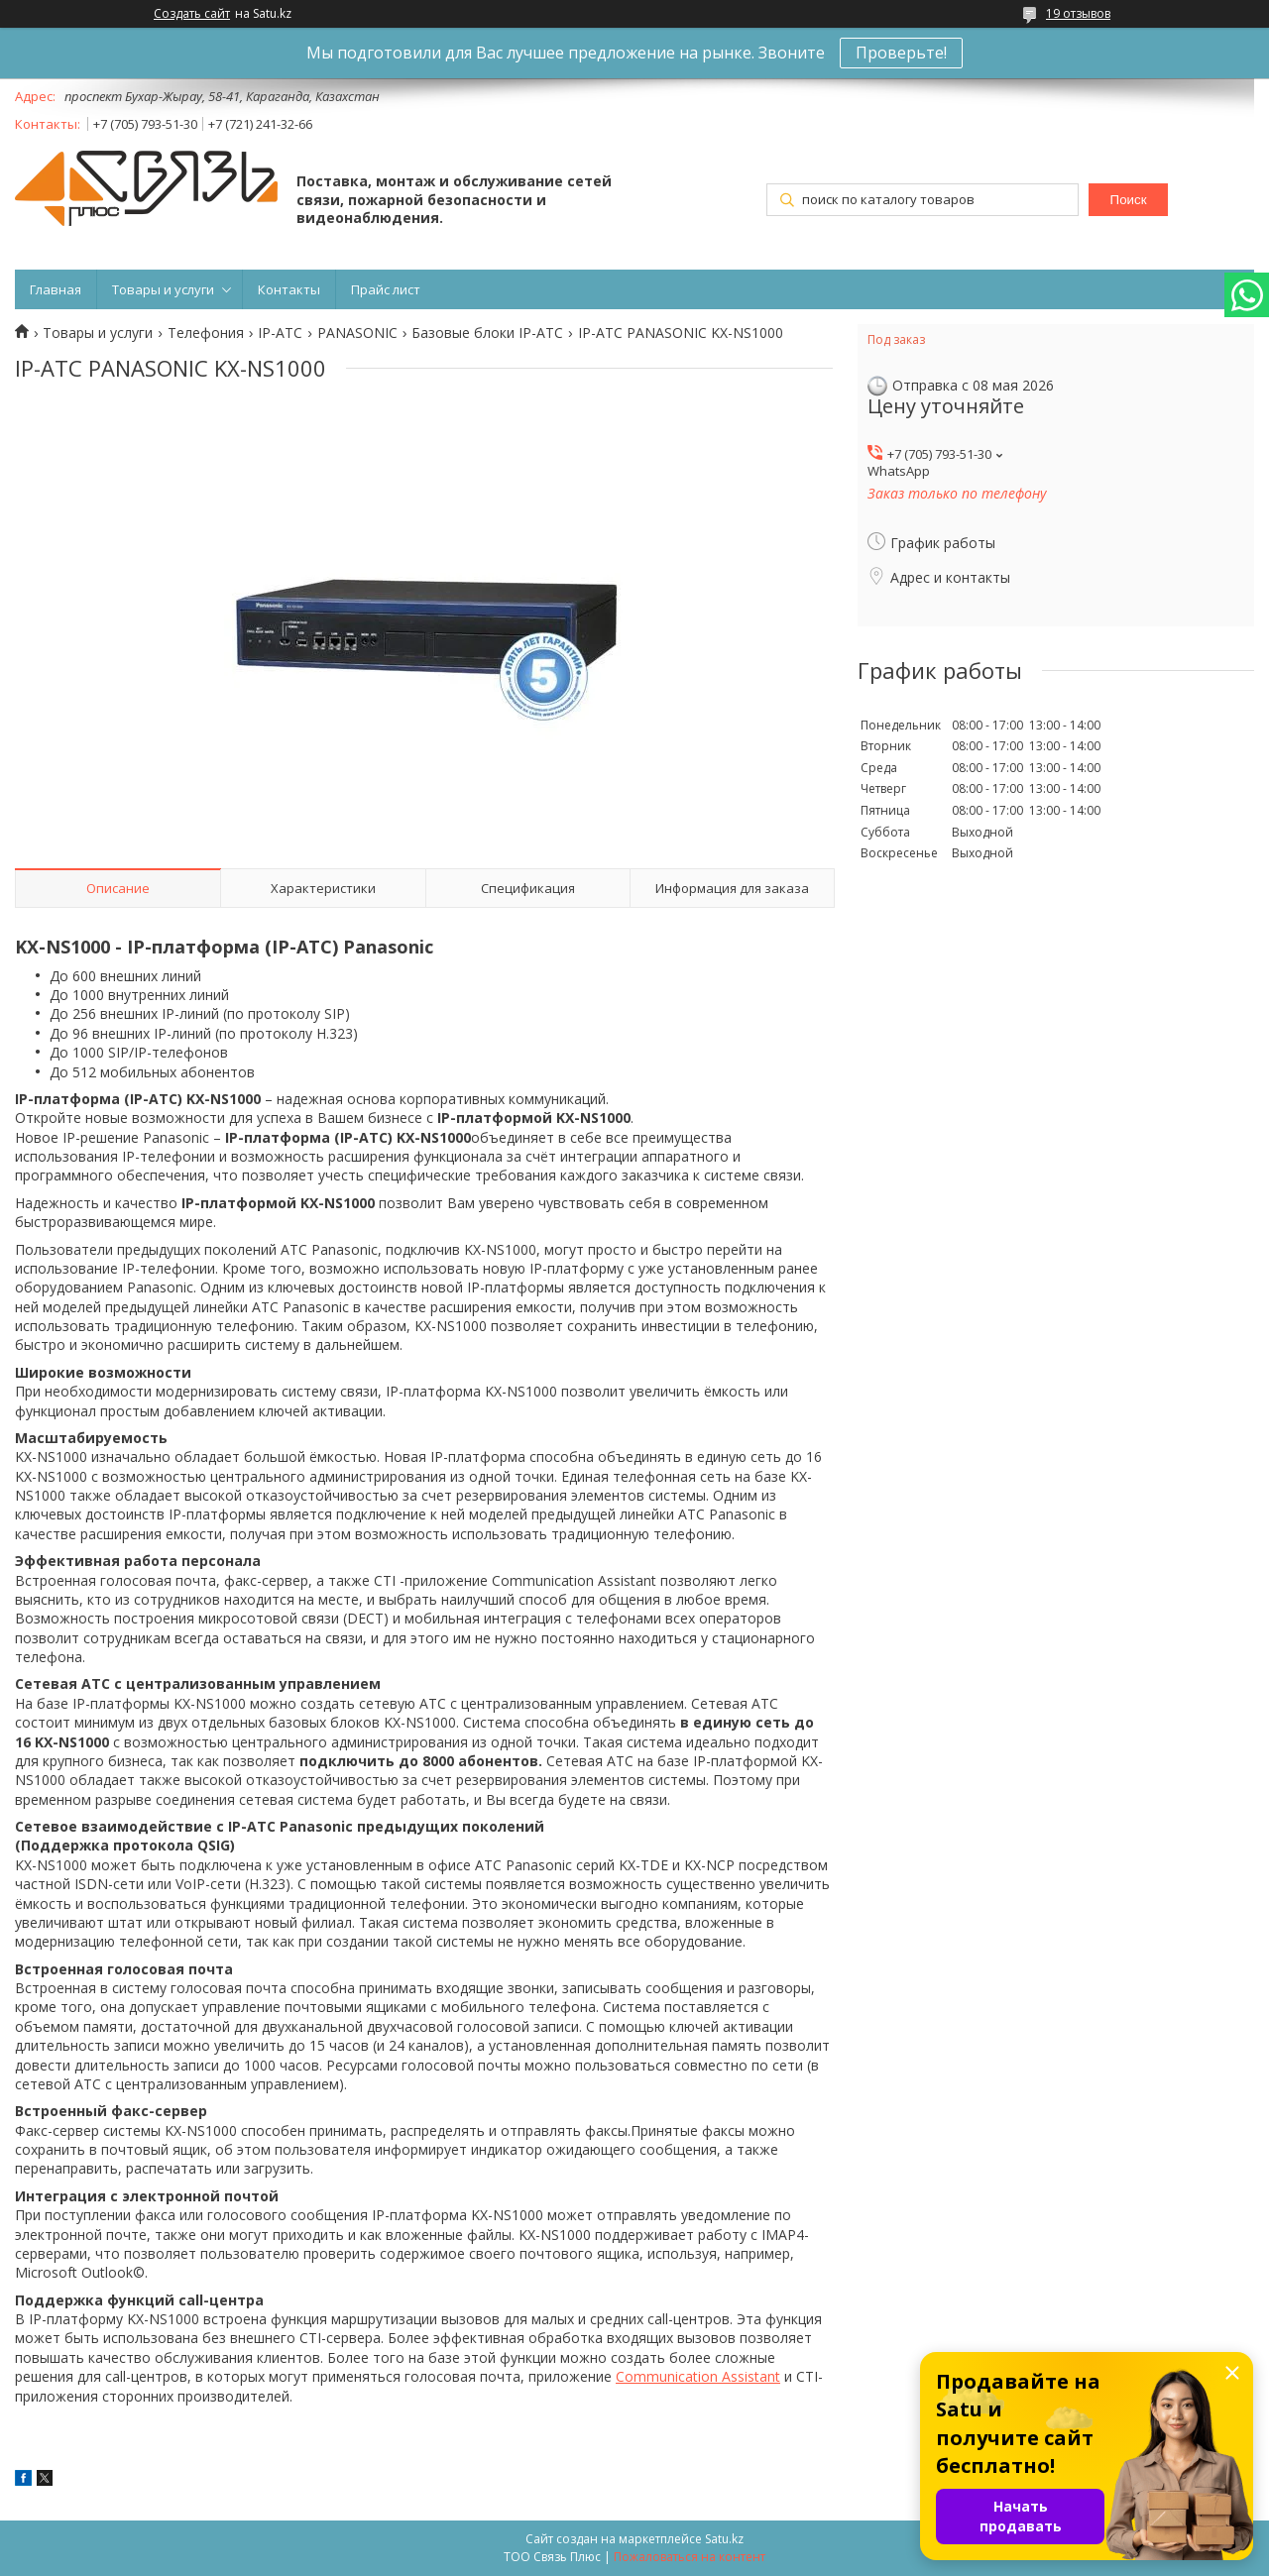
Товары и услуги (163, 289)
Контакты (289, 289)
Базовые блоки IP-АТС (487, 333)
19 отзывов (1078, 13)
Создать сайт (192, 14)
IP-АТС (280, 333)
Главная (55, 289)
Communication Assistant (698, 2376)
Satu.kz (724, 2538)
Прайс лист (385, 289)
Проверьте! (901, 52)
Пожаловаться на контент (689, 2556)
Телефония (206, 333)
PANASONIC (357, 333)
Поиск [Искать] (1128, 199)
